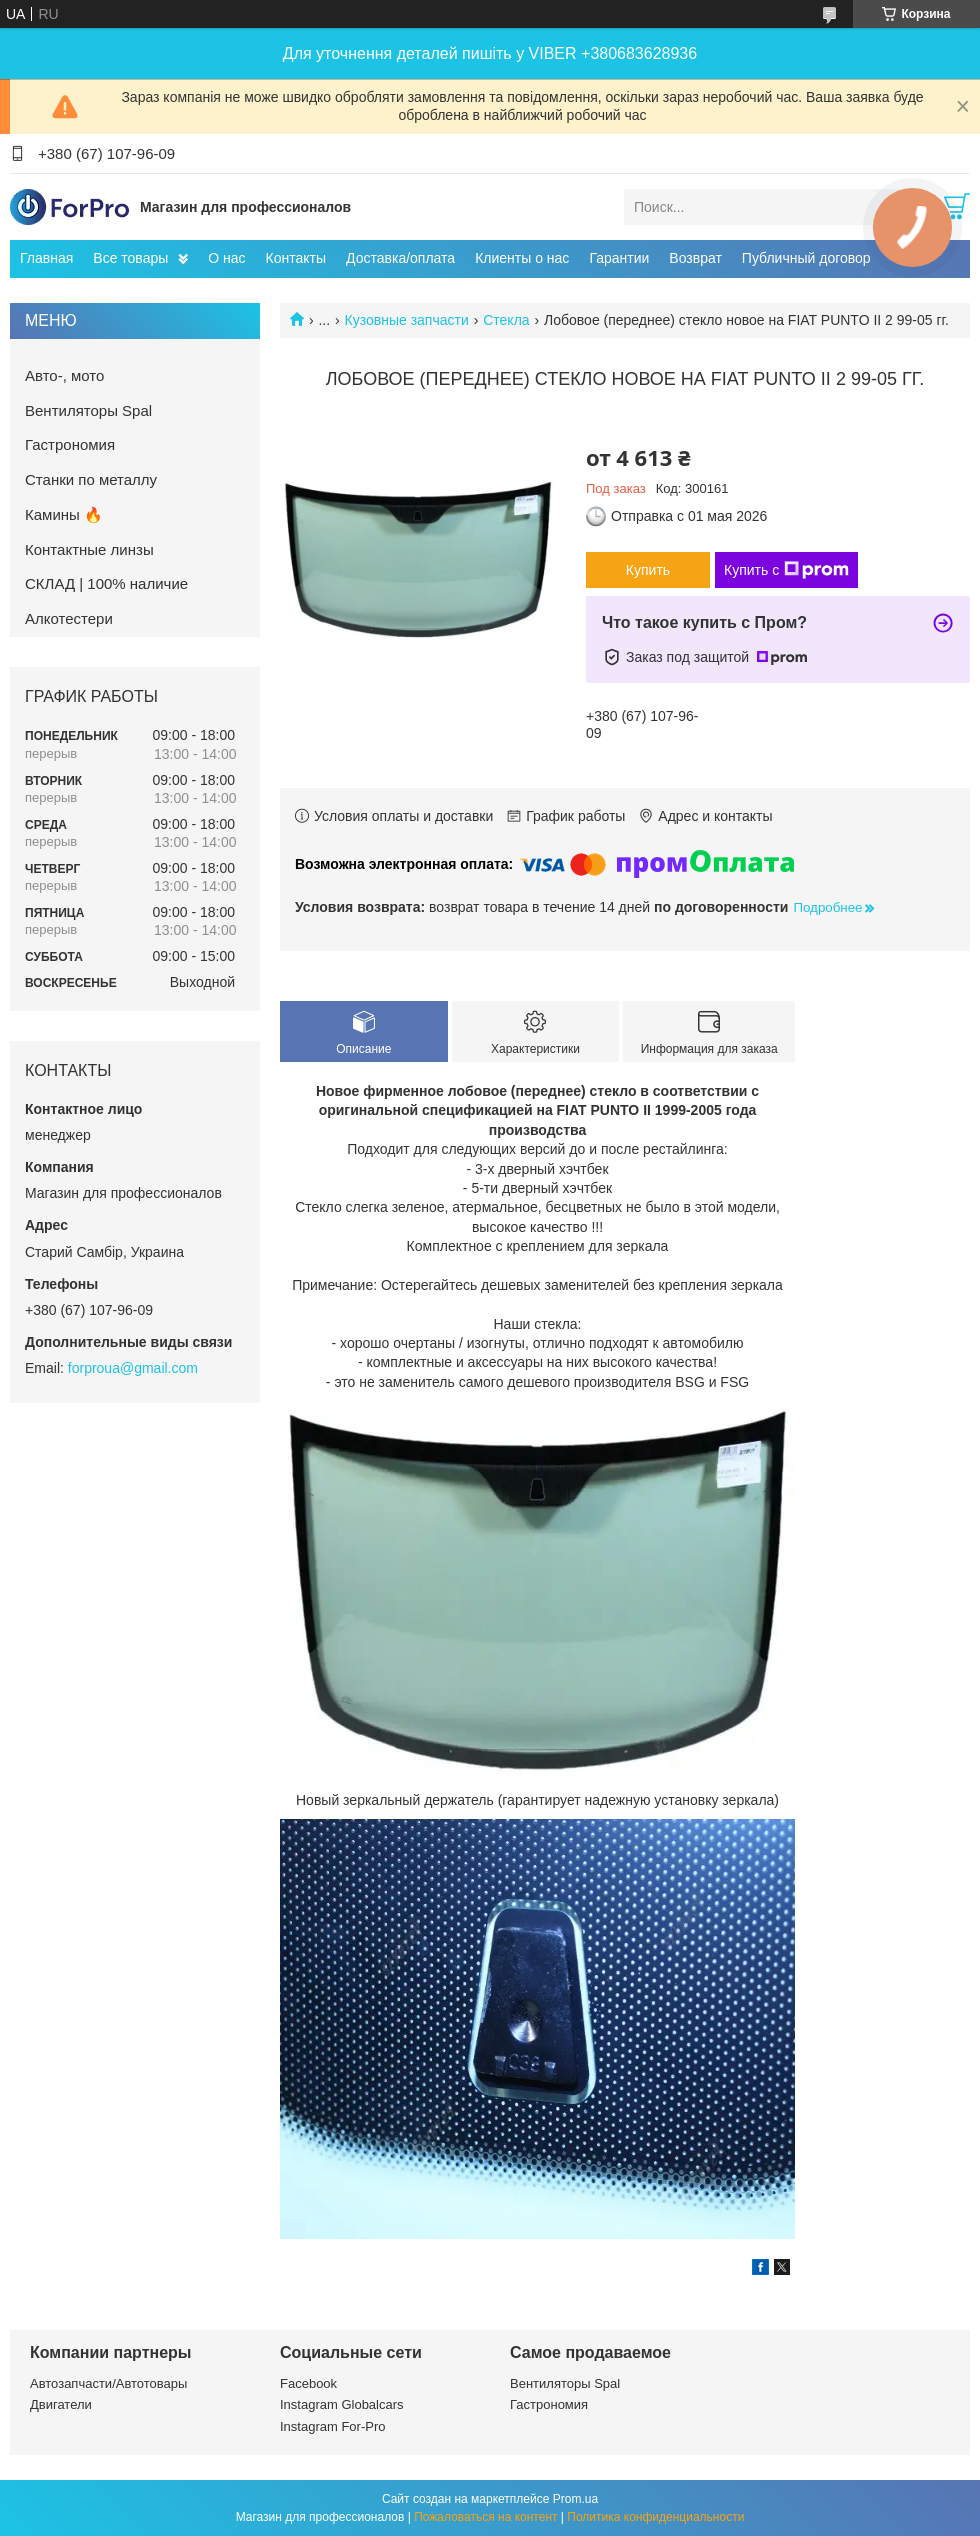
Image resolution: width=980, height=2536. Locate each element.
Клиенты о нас (522, 258)
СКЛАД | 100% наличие (106, 583)
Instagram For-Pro (332, 2426)
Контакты (296, 258)
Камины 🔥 (64, 514)
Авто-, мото (64, 375)
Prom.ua (575, 2499)
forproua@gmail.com (133, 1368)
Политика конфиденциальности (655, 2517)
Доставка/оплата (400, 258)
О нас (226, 258)
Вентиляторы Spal (88, 410)
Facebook (308, 2383)
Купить (648, 570)
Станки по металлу (91, 479)
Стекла (506, 320)
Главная (46, 258)
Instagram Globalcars (342, 2404)
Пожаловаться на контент (485, 2517)
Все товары (130, 258)
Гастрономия (70, 444)
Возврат (695, 258)
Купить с (786, 570)
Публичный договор (806, 258)
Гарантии (619, 258)
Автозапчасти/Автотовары (108, 2383)
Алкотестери (69, 618)
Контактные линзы (89, 549)
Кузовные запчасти (407, 320)
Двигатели (61, 2404)
